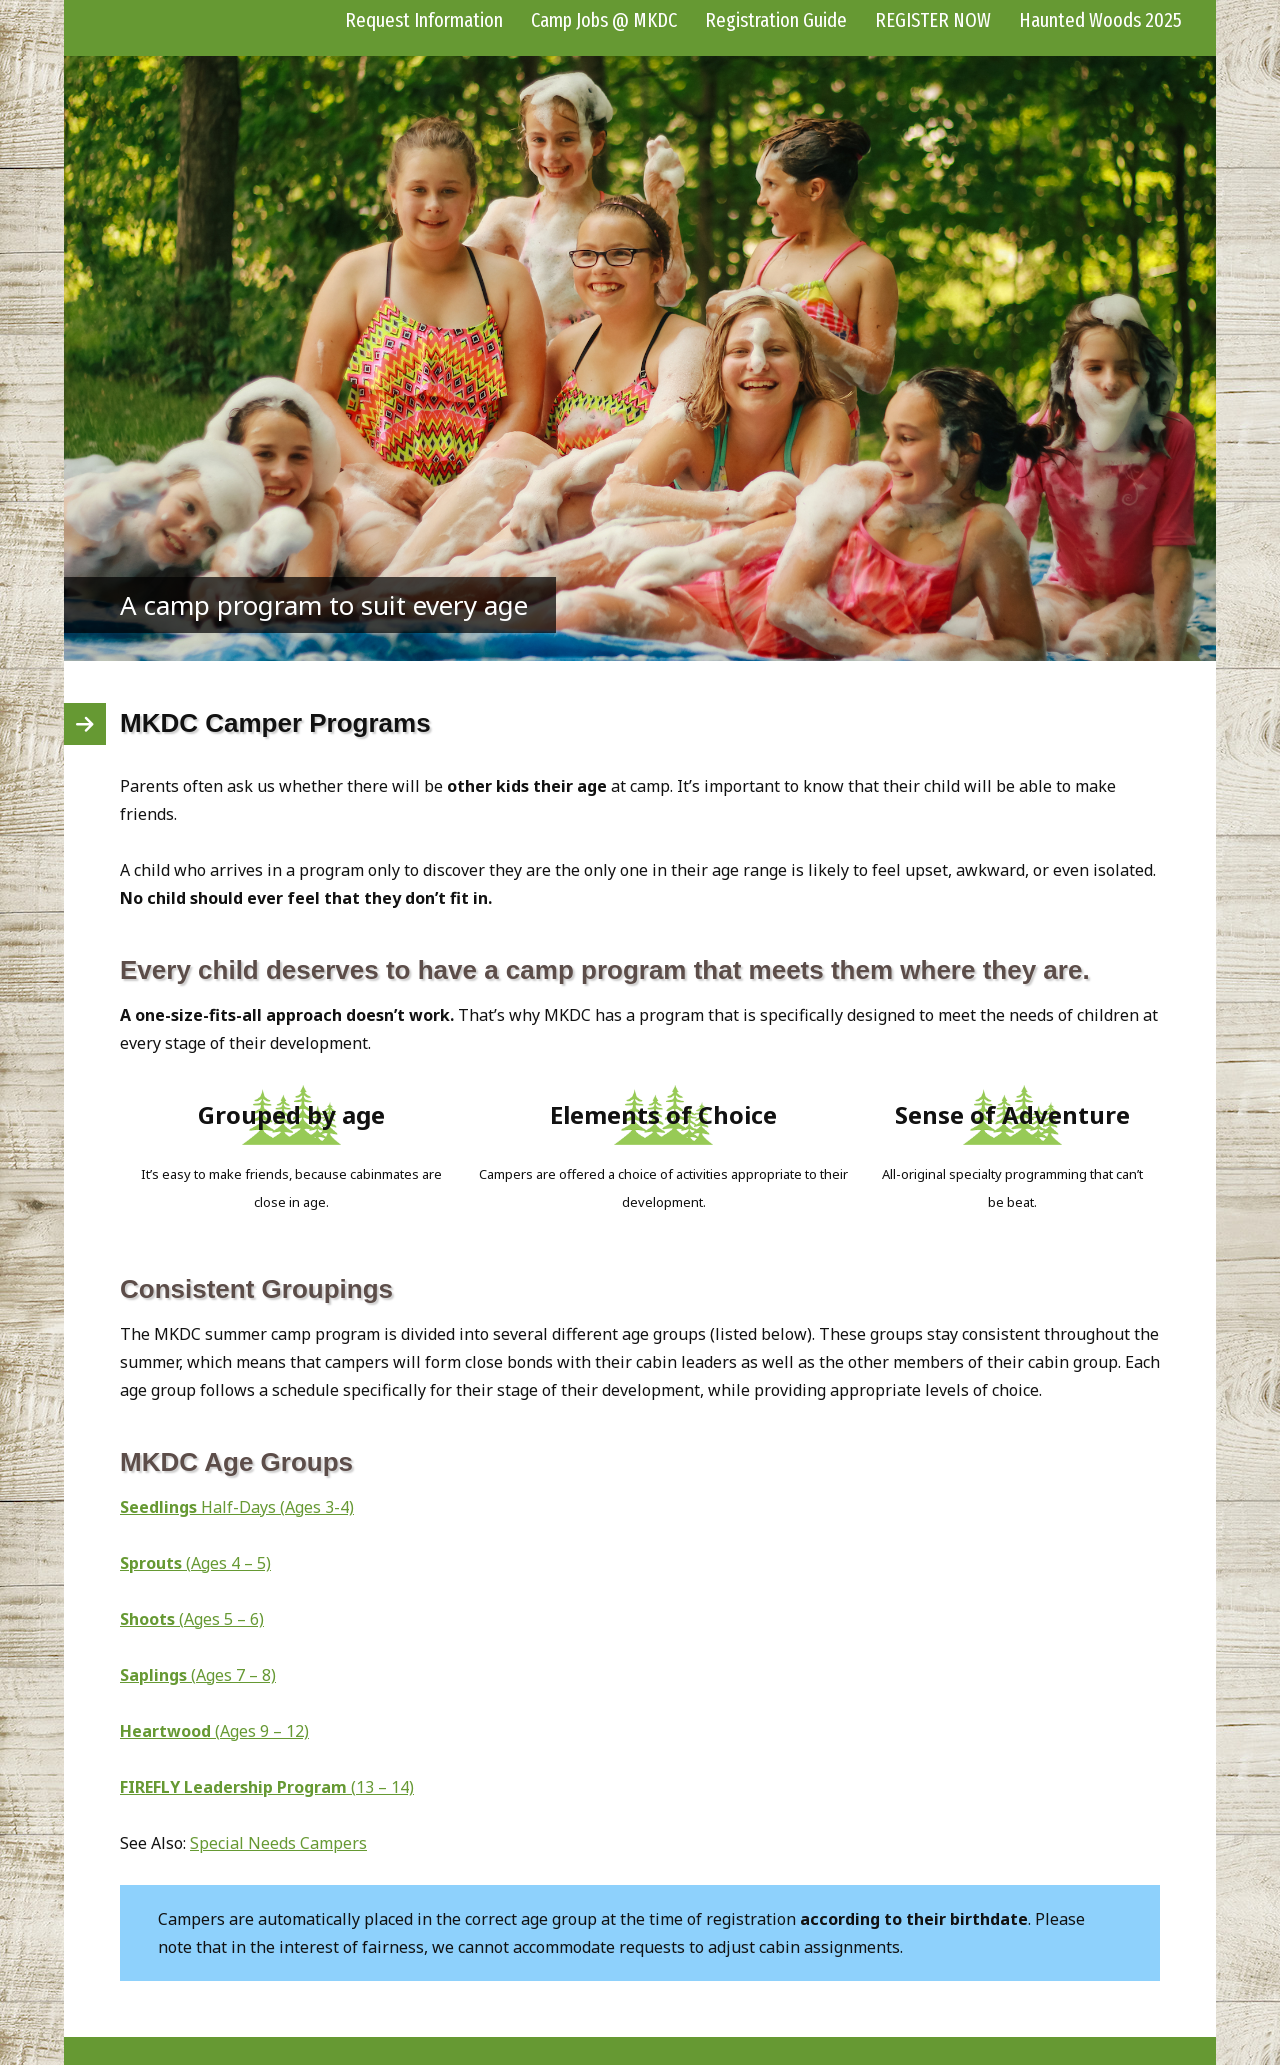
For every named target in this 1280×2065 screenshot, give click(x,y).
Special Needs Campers (278, 1843)
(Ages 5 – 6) (192, 1619)
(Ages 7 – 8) (198, 1675)
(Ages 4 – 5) (195, 1563)
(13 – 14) (382, 1787)
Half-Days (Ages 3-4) (237, 1507)
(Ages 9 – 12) (214, 1731)
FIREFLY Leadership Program (235, 1787)
